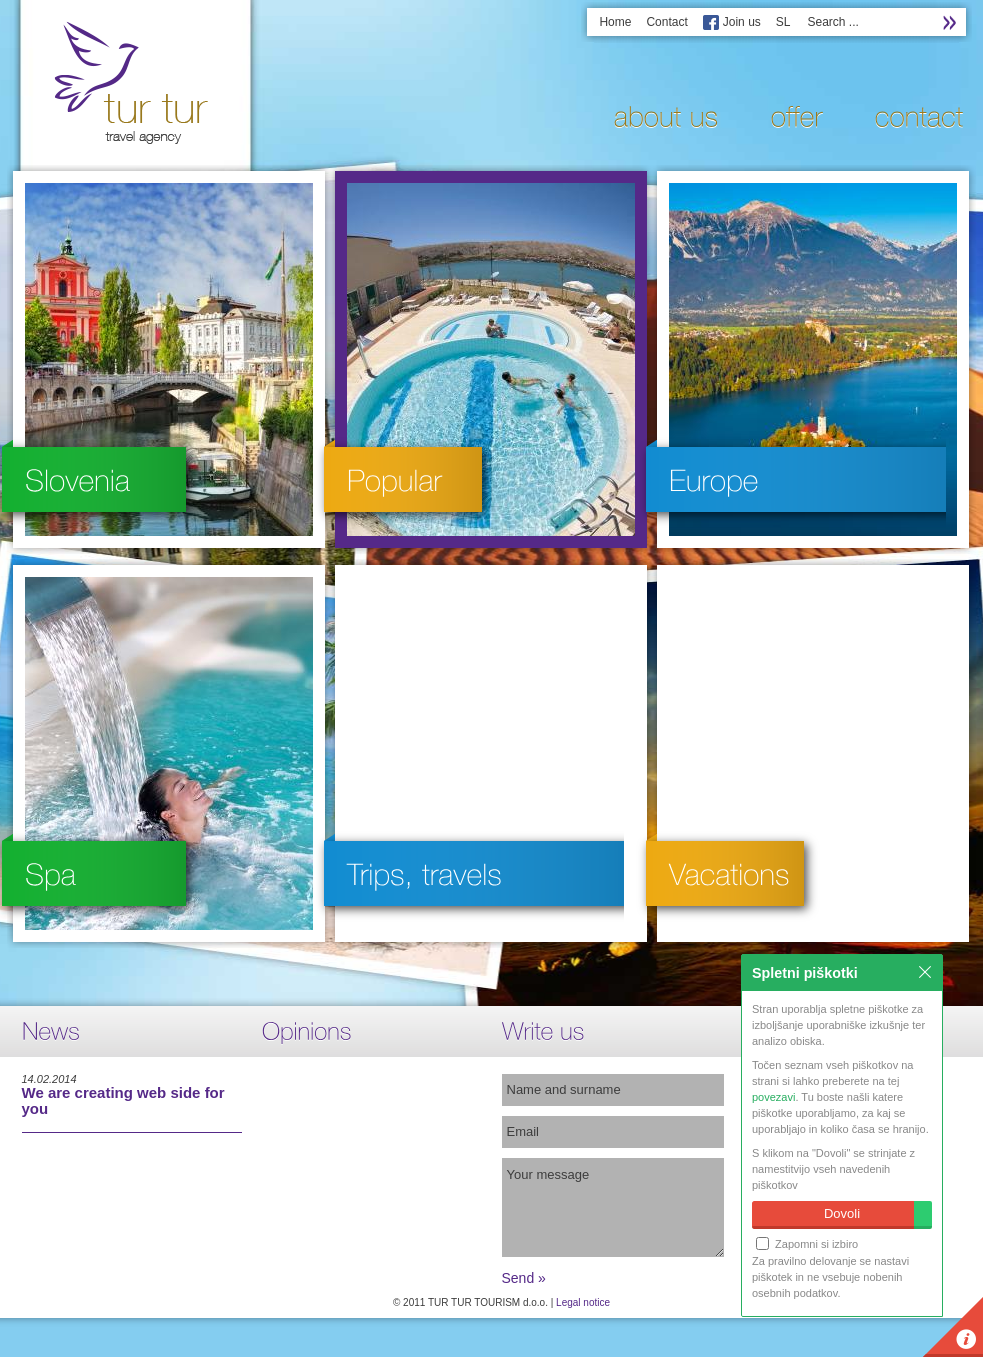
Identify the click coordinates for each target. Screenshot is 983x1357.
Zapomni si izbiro (807, 1243)
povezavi (773, 1097)
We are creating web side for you (123, 1100)
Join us (742, 22)
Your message (613, 1207)
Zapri (925, 972)
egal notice (586, 1302)
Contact (666, 22)
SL (783, 22)
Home (615, 22)
